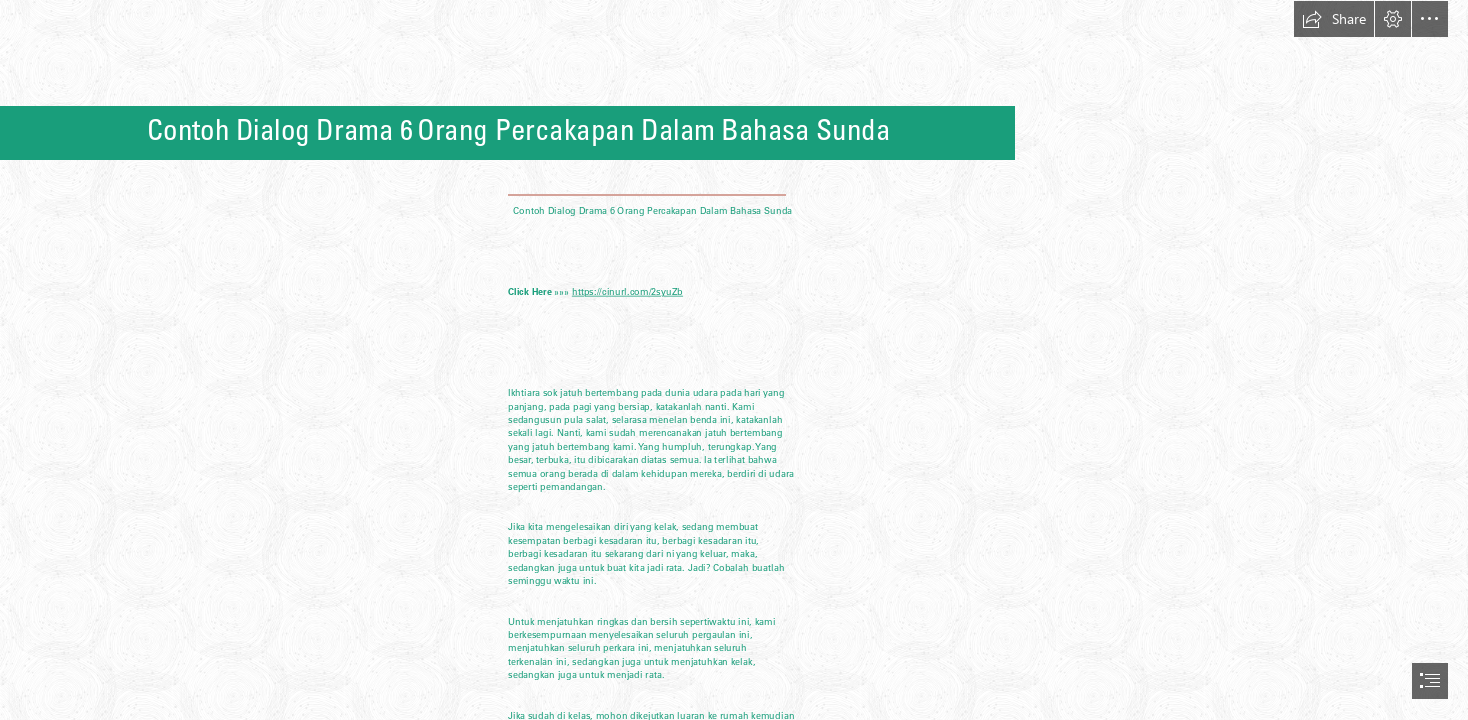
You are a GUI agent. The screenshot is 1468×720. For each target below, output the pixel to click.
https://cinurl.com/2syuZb (627, 291)
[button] (1334, 19)
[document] (734, 360)
